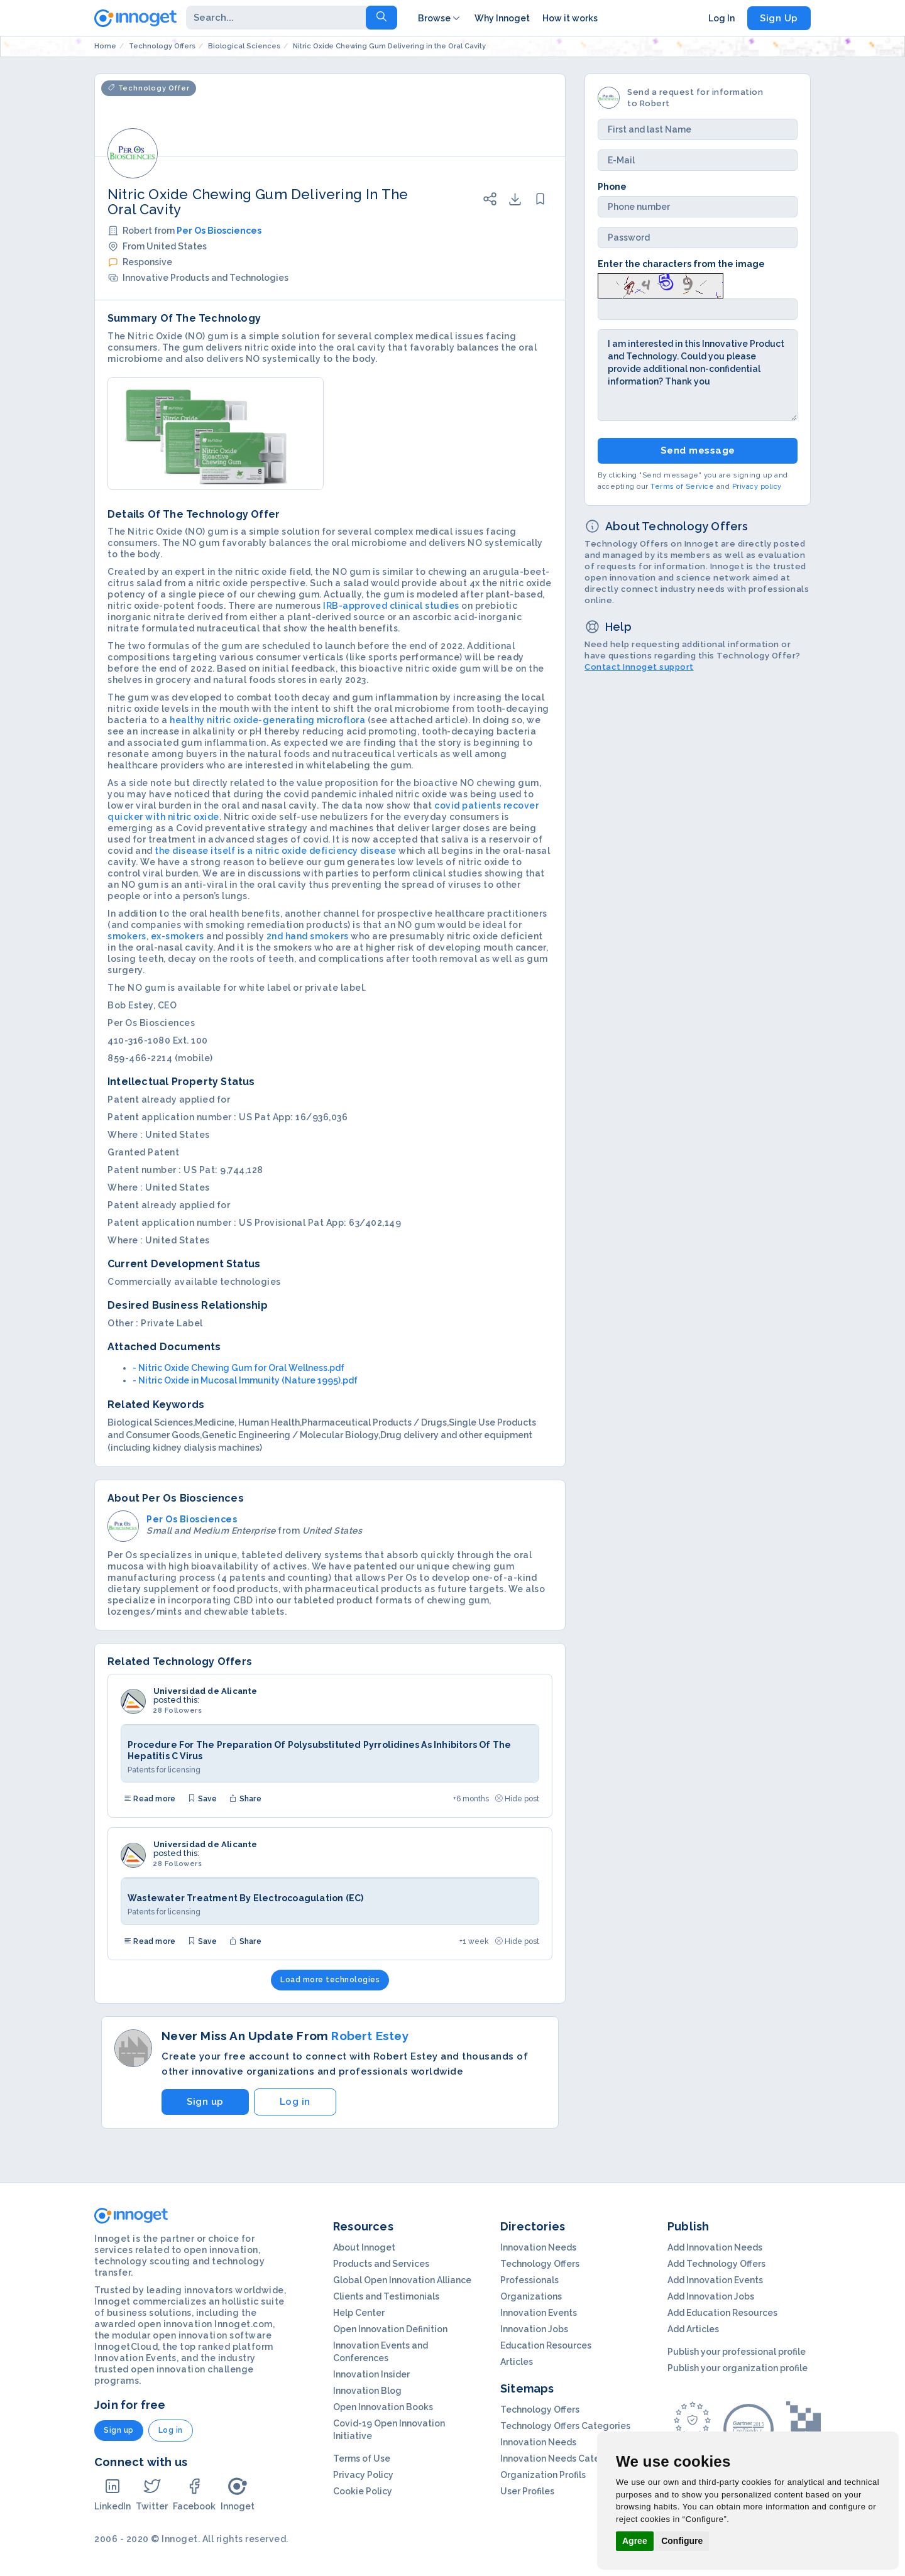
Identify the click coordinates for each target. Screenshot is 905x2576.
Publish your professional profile (736, 2352)
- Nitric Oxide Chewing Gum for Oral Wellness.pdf (238, 1368)
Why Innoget (502, 18)
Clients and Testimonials (386, 2296)
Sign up (205, 2101)
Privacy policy (757, 487)
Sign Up (779, 18)
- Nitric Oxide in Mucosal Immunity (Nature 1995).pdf (245, 1380)
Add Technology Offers (716, 2264)
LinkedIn (112, 2494)
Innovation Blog (367, 2391)
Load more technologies (330, 1979)
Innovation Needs (538, 2247)
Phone (612, 187)
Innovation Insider (371, 2374)
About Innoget (364, 2247)
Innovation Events (538, 2313)
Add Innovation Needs (714, 2247)
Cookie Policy (362, 2491)
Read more (149, 1798)
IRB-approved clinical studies (391, 606)
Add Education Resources (722, 2313)
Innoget (238, 2494)
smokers (126, 936)
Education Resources (545, 2345)
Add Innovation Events (715, 2280)
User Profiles (527, 2491)
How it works (570, 18)
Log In (721, 18)
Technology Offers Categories (565, 2426)
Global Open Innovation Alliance (402, 2280)
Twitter (152, 2494)
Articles (516, 2362)
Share (245, 1798)
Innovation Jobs (534, 2329)
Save (202, 1798)
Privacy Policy (363, 2475)
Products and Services (381, 2264)
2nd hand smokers (307, 936)
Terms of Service (682, 487)
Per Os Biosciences (219, 231)
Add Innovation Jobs (710, 2296)
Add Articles (693, 2329)
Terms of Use (361, 2458)
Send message (698, 450)
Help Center (359, 2313)
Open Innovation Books (383, 2407)
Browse (440, 18)
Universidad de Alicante (205, 1691)
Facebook (194, 2494)
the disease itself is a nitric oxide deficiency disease (276, 851)
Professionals (529, 2280)
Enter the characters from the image (681, 264)
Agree (634, 2541)
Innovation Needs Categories (563, 2458)
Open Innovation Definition (390, 2329)
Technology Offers (539, 2264)
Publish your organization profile (737, 2368)
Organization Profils (543, 2475)
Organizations (531, 2296)
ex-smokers (177, 936)
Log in (295, 2101)
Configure (682, 2541)
